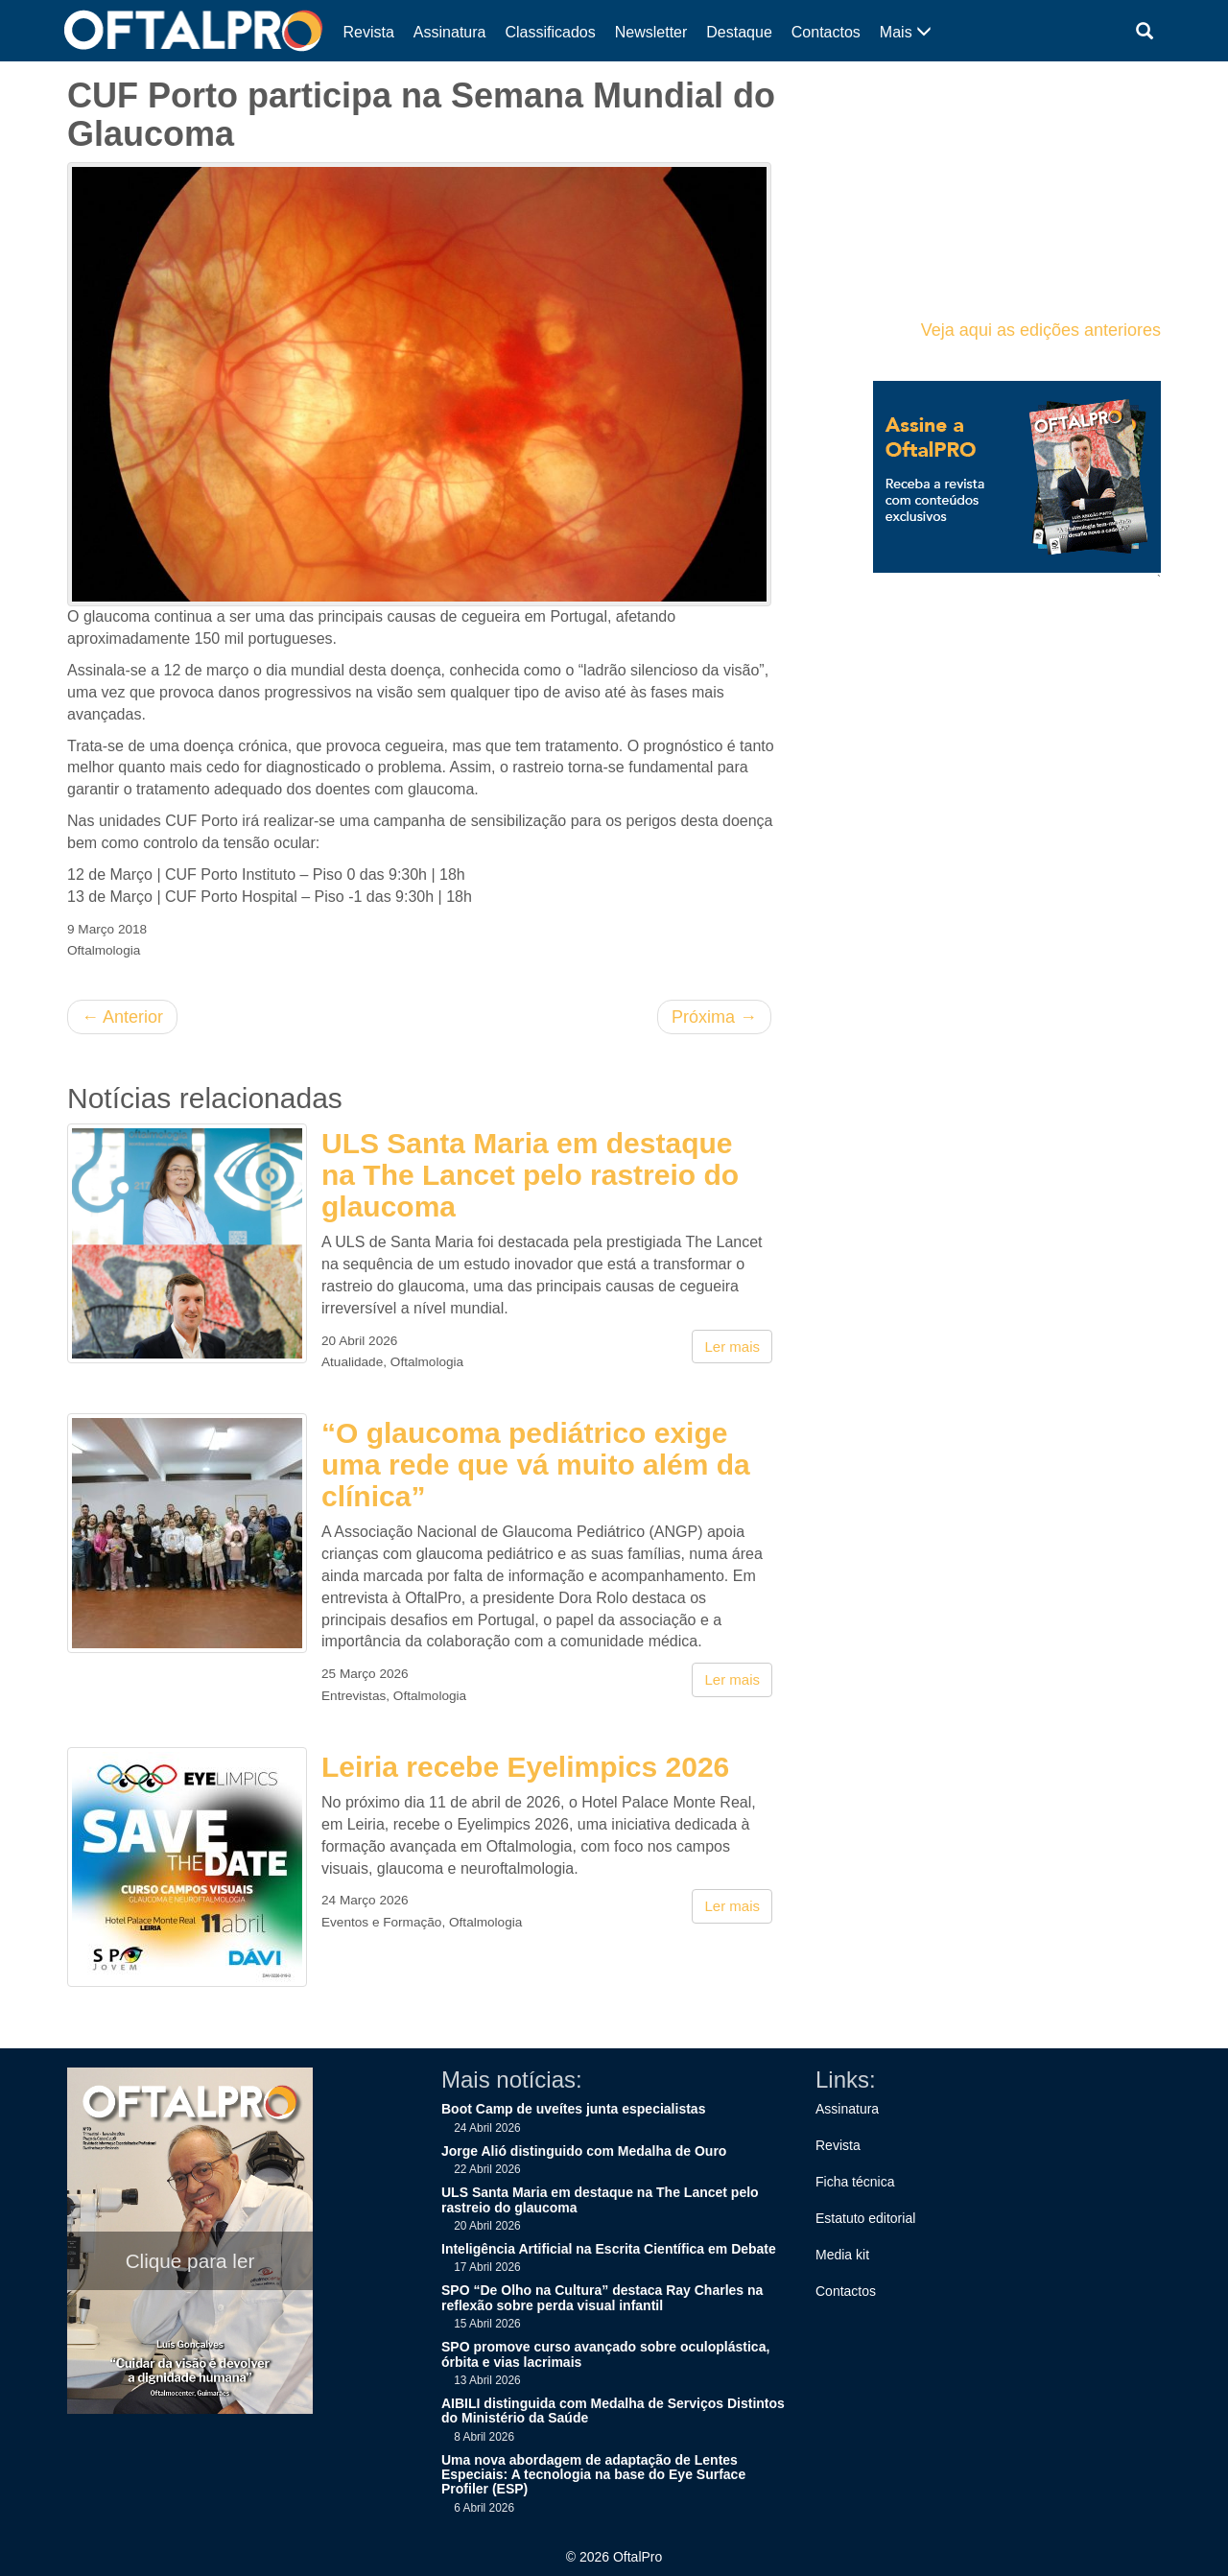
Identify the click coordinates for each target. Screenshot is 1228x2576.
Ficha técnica (854, 2181)
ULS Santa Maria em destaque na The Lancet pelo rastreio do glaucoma (530, 1174)
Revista (368, 32)
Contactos (826, 32)
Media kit (842, 2254)
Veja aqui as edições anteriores (1041, 330)
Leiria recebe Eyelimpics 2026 (525, 1767)
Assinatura (449, 32)
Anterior (122, 1017)
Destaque (739, 32)
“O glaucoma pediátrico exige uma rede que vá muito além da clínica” (535, 1464)
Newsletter (651, 32)
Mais (906, 32)
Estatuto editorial (865, 2218)
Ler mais (732, 1346)
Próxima (714, 1017)
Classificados (550, 32)
